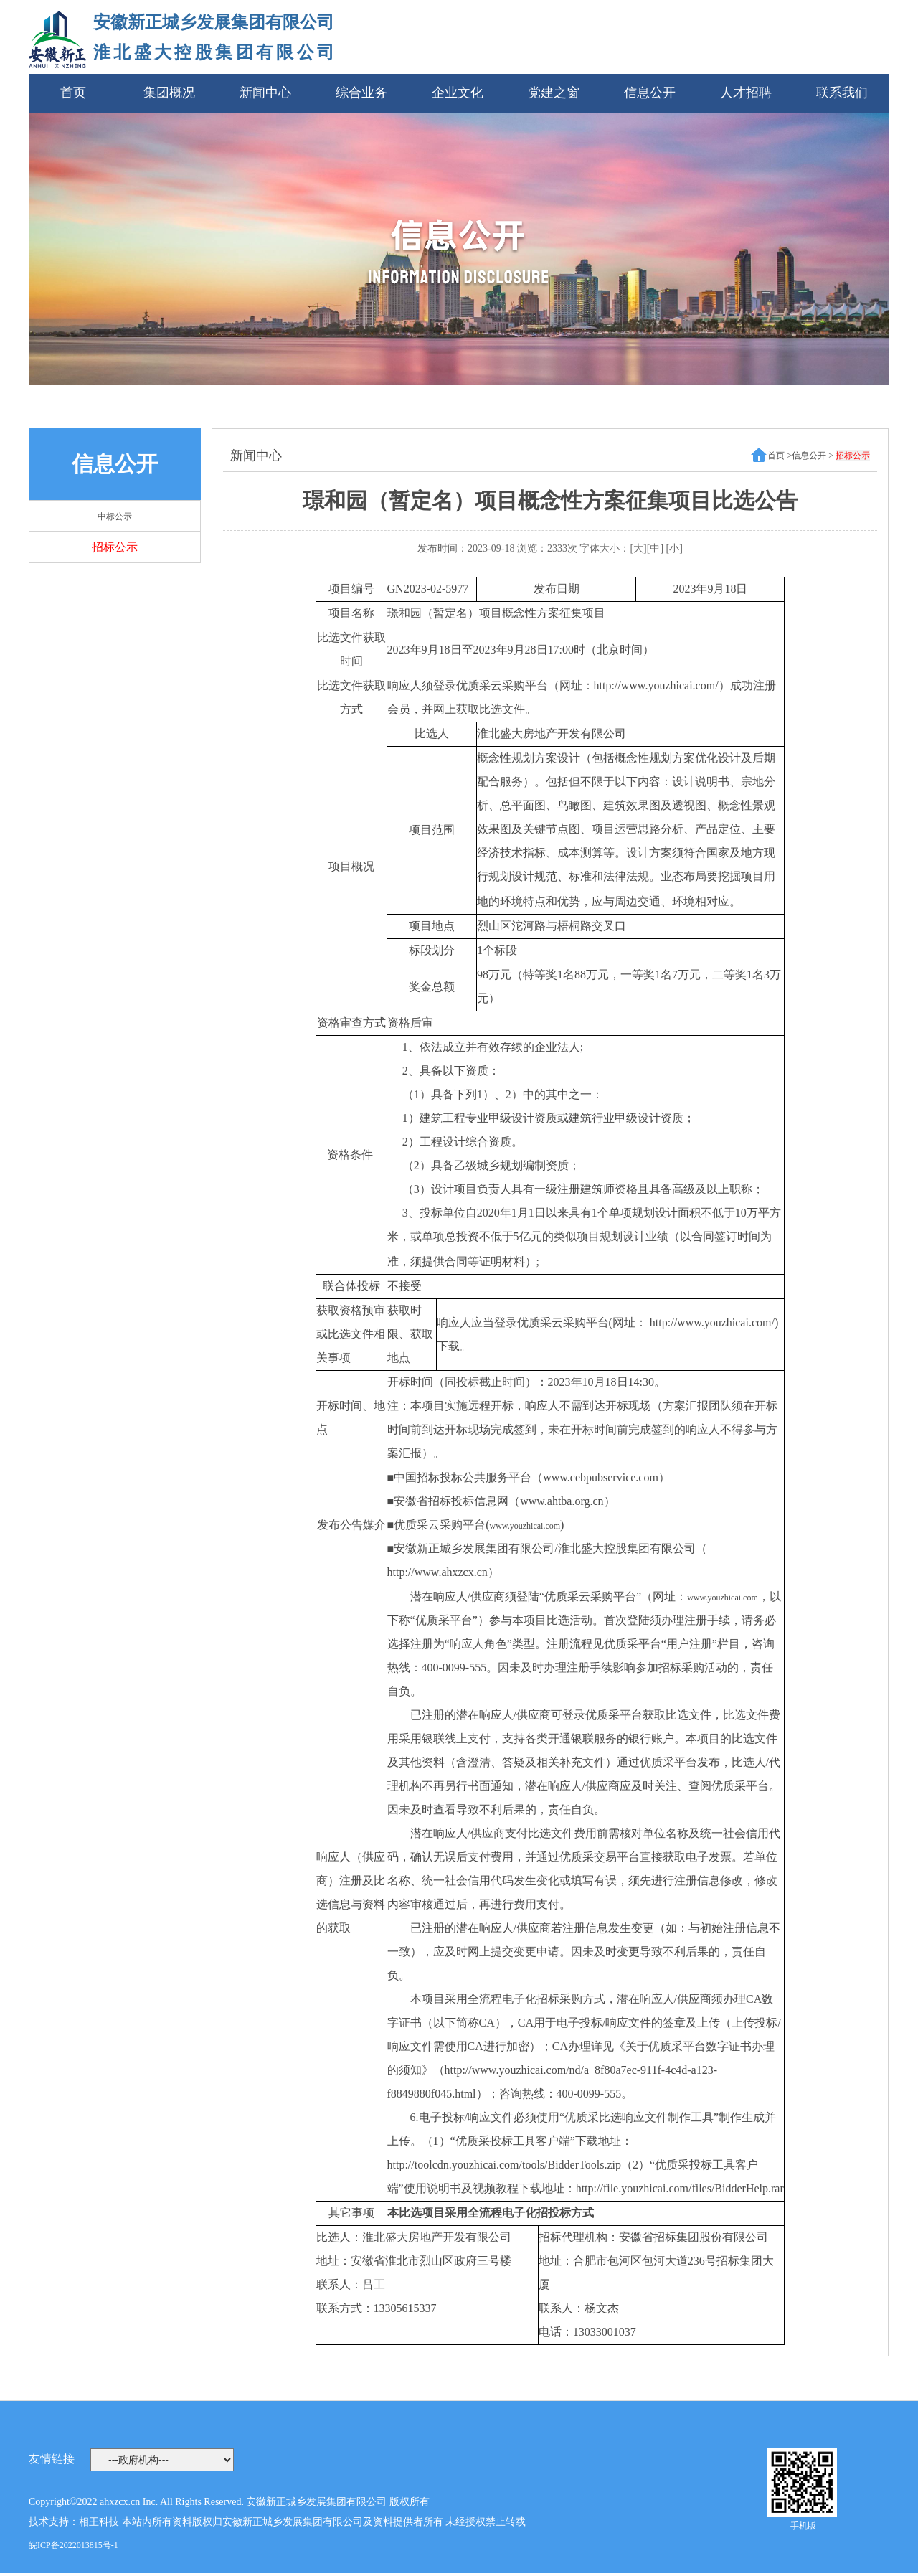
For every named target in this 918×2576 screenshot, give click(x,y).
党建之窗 (553, 92)
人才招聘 (746, 92)
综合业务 (361, 92)
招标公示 (115, 547)
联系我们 (842, 92)
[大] (638, 548)
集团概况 (169, 92)
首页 (73, 92)
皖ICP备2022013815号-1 (73, 2545)
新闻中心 (265, 92)
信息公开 (650, 92)
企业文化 (457, 92)
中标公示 (115, 516)
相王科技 (99, 2521)
